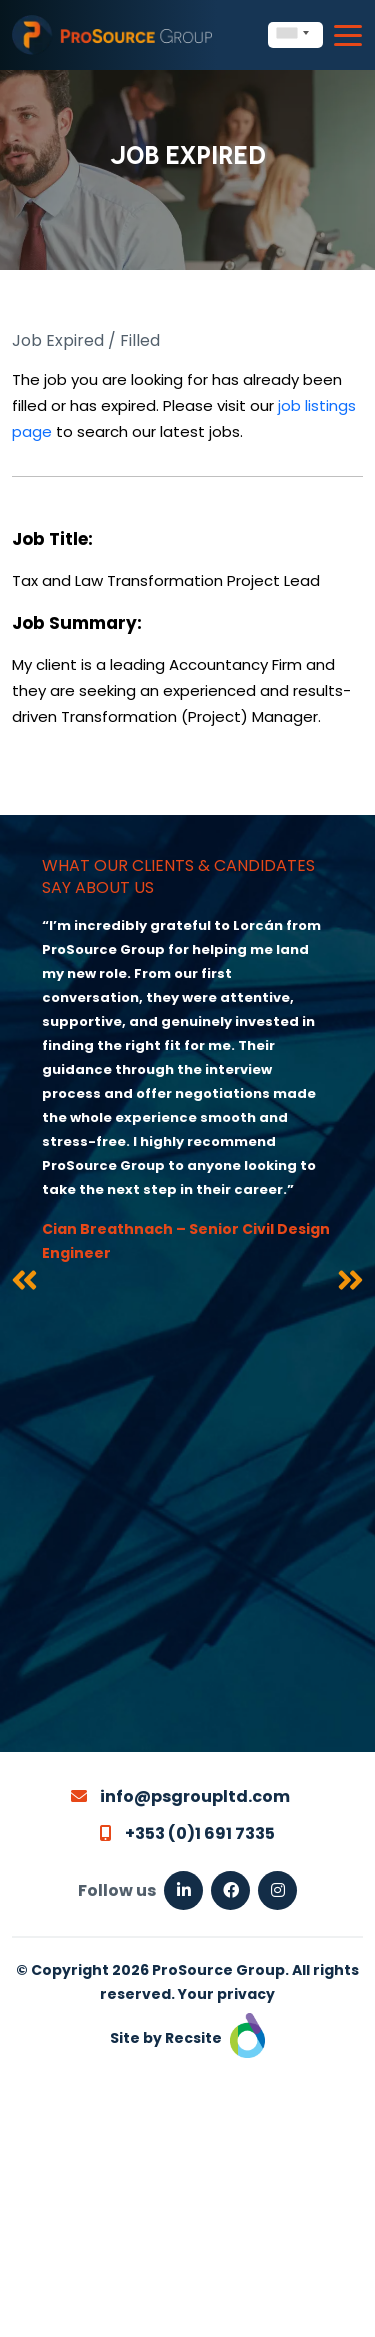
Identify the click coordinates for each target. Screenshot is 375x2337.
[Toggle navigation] (348, 35)
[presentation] (24, 1284)
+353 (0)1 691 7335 (187, 1833)
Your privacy (226, 1994)
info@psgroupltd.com (180, 1796)
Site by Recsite (187, 2038)
